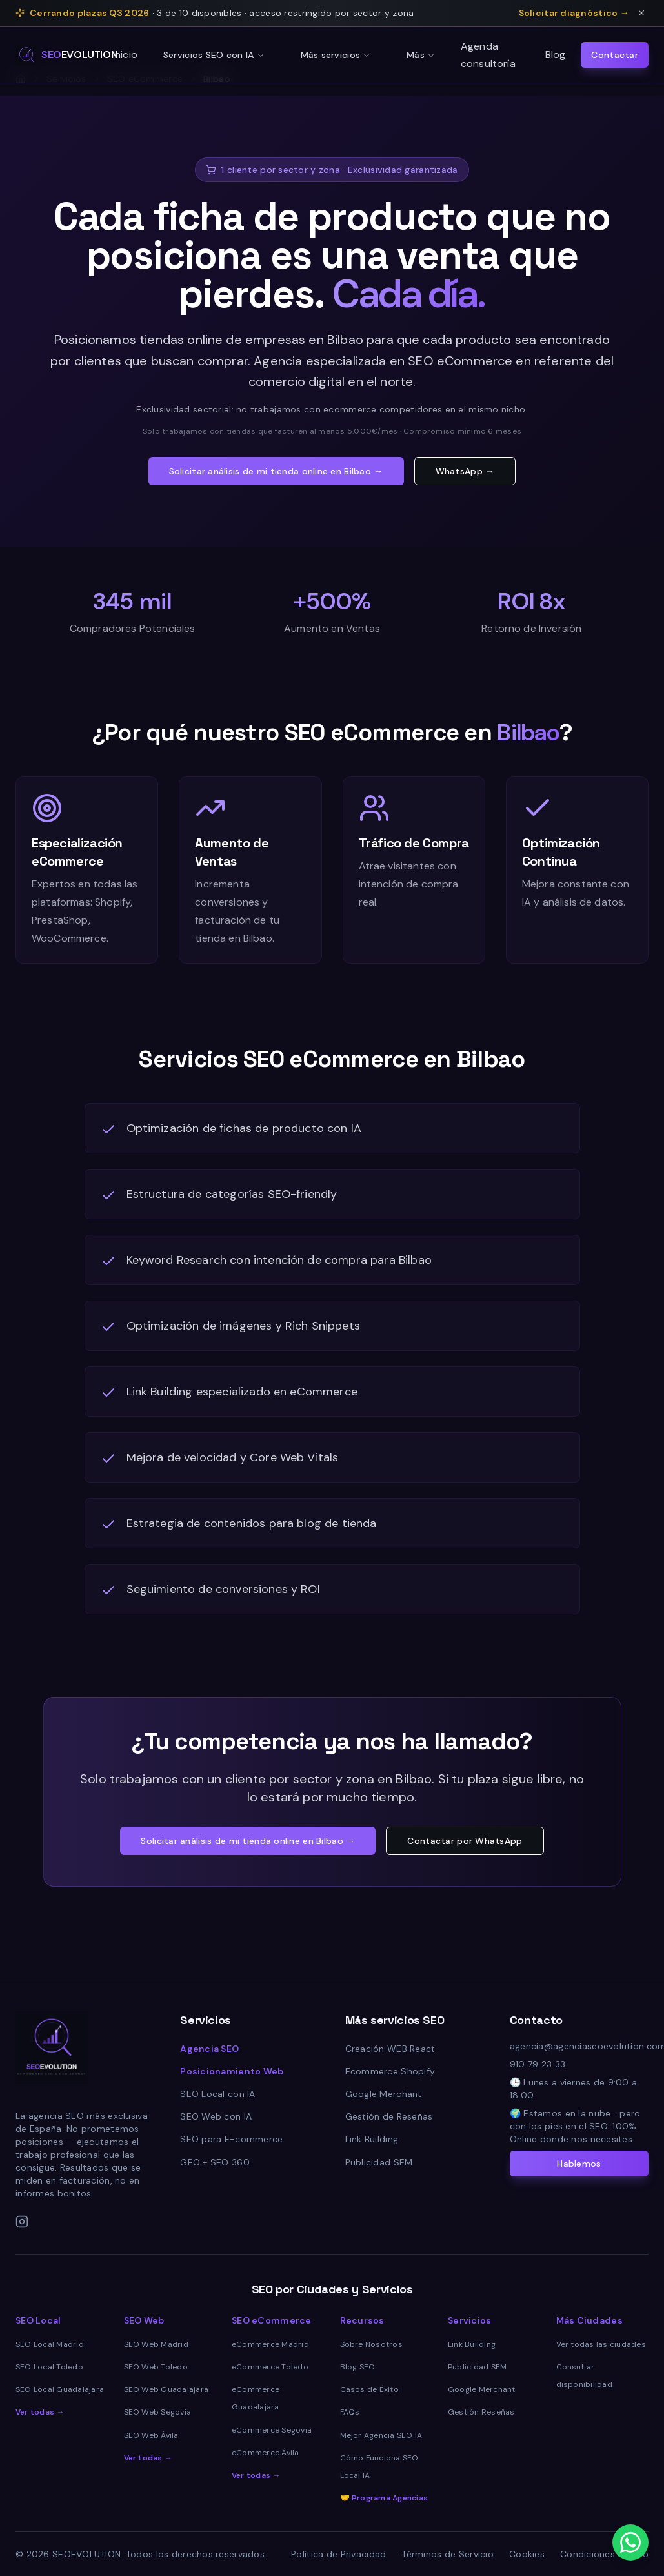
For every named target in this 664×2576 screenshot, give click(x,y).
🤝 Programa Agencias (384, 2498)
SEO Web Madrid (156, 2344)
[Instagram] (21, 2221)
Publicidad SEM (379, 2162)
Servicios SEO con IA (214, 55)
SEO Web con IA (216, 2116)
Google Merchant (383, 2094)
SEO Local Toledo (49, 2367)
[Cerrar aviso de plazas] (641, 13)
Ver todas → (40, 2412)
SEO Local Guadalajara (59, 2389)
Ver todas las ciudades (601, 2344)
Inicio (125, 54)
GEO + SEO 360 (215, 2162)
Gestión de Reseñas (389, 2116)
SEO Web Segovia (158, 2412)
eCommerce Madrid (270, 2344)
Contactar (614, 55)
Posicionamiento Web (231, 2071)
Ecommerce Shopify (390, 2071)
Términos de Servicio (447, 2554)
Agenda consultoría (488, 54)
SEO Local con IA (217, 2094)
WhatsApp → (465, 471)
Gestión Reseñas (481, 2412)
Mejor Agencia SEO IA (381, 2435)
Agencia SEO (209, 2048)
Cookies (527, 2554)
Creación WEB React (390, 2048)
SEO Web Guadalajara (166, 2389)
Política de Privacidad (338, 2554)
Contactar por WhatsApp (464, 1841)
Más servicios (336, 55)
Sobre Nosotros (371, 2344)
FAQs (350, 2412)
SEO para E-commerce (231, 2139)
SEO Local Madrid (49, 2344)
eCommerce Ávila (265, 2453)
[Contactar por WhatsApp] (630, 2542)
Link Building (372, 2139)
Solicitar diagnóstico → (574, 13)
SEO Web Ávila (151, 2435)
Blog (555, 54)
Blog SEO (358, 2367)
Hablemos (579, 2163)
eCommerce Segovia (272, 2430)
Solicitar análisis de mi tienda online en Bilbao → (276, 471)
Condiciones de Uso (604, 2554)
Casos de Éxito (369, 2389)
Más (421, 55)
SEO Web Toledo (156, 2367)
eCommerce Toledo (270, 2367)
